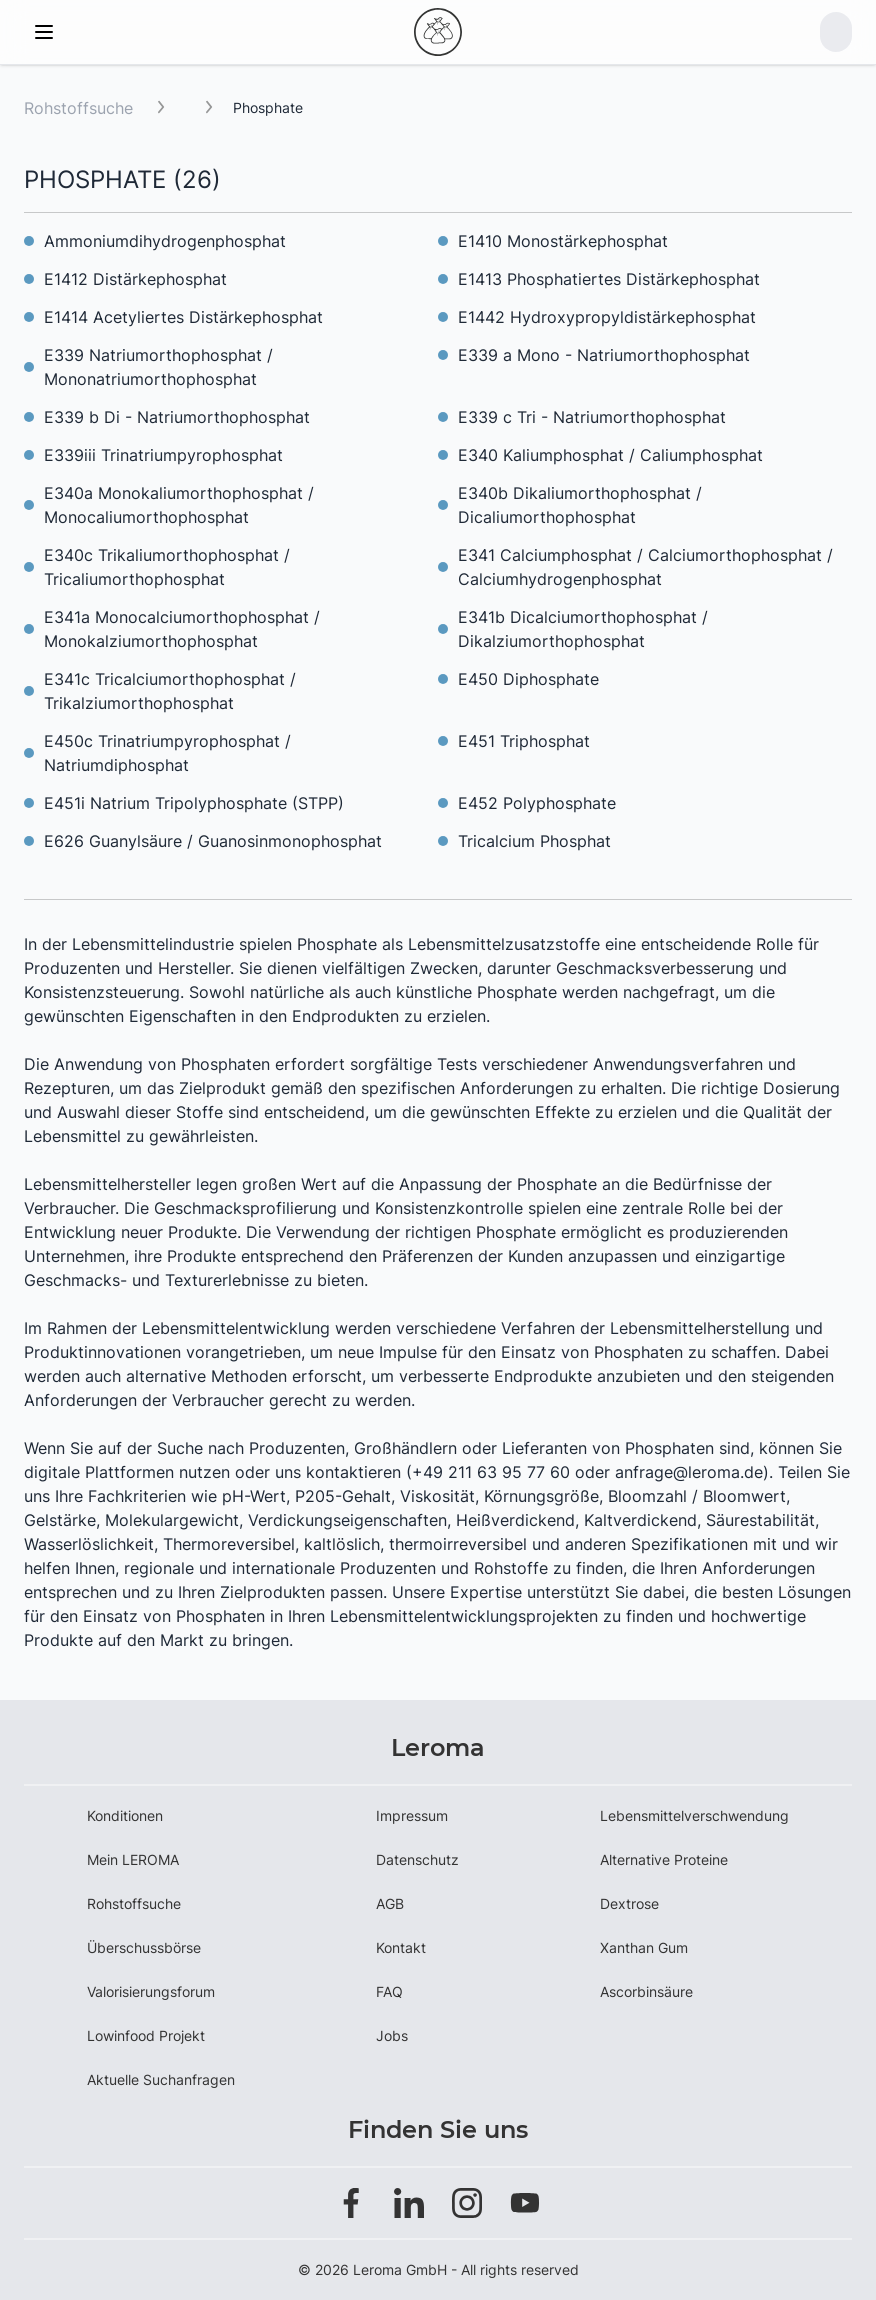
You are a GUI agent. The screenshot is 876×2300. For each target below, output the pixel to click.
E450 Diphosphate (528, 679)
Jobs (392, 2035)
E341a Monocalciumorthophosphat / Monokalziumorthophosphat (182, 629)
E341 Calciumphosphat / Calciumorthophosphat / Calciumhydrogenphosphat (645, 567)
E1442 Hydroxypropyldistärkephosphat (607, 317)
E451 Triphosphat (524, 741)
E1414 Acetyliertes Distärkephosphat (183, 317)
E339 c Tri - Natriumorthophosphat (592, 417)
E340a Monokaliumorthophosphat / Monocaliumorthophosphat (179, 505)
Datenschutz (417, 1859)
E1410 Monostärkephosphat (563, 241)
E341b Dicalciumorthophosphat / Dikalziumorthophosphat (583, 629)
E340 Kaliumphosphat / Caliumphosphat (610, 455)
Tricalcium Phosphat (534, 841)
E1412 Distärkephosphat (135, 279)
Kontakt (401, 1947)
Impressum (412, 1815)
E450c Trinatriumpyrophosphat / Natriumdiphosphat (167, 753)
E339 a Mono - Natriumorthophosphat (604, 355)
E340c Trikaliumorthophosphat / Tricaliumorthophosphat (167, 567)
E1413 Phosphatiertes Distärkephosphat (609, 279)
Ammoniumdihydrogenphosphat (165, 241)
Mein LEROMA (133, 1859)
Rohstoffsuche (78, 108)
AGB (390, 1903)
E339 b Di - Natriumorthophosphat (177, 417)
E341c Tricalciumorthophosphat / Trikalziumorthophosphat (170, 691)
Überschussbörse (144, 1947)
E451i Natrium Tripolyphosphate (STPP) (194, 803)
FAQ (389, 1991)
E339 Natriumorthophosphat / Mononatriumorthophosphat (158, 367)
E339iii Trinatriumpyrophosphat (163, 455)
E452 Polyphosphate (537, 803)
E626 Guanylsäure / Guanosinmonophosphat (213, 841)
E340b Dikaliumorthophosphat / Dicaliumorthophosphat (580, 505)
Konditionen (125, 1815)
